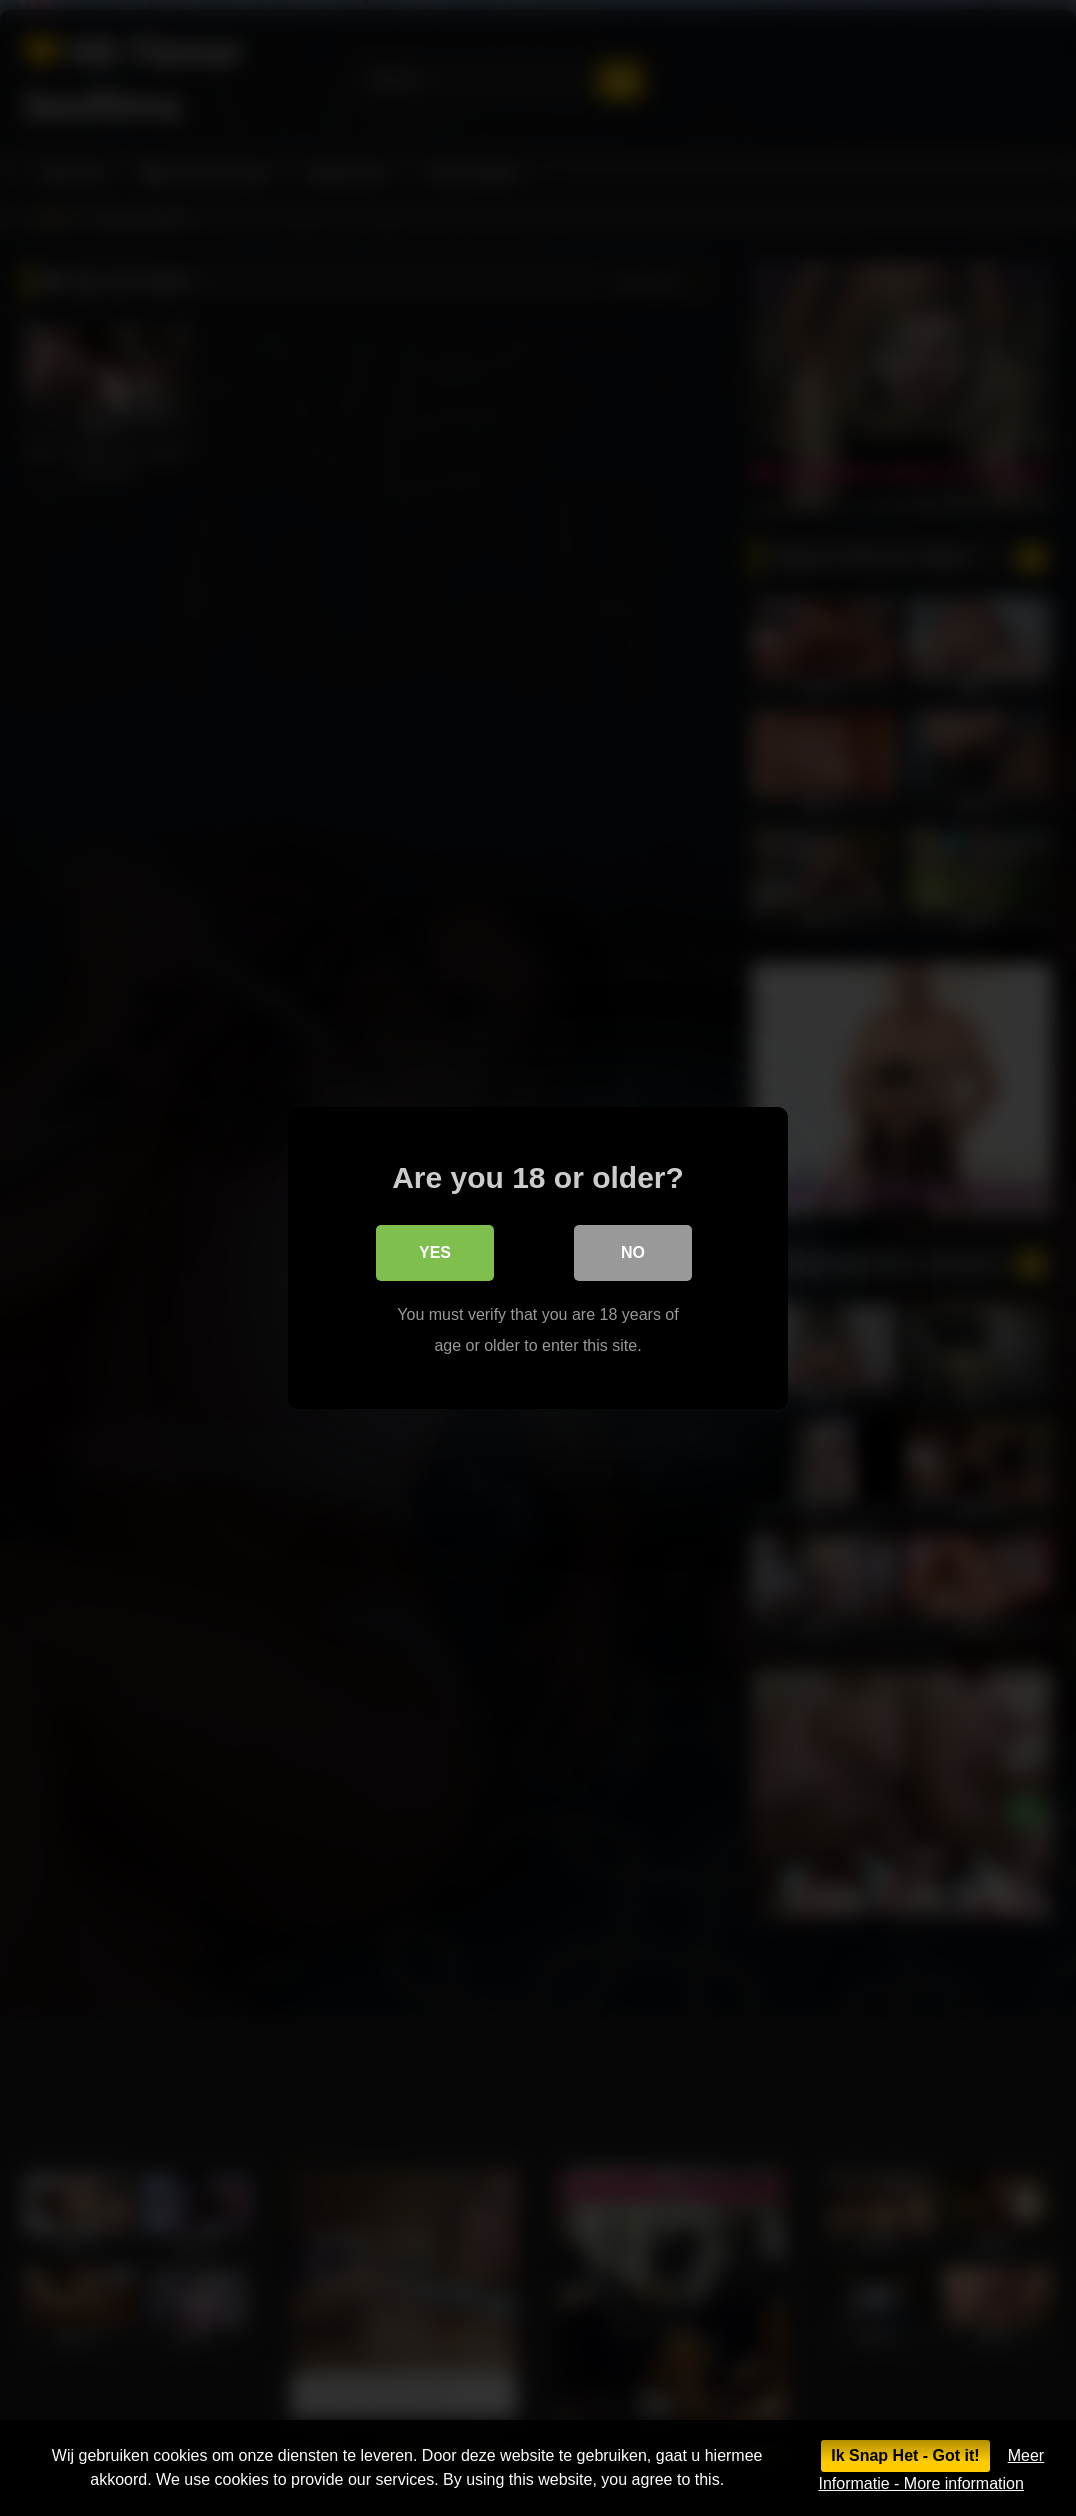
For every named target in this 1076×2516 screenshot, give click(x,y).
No (633, 1252)
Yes (435, 1252)
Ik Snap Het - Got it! (905, 2455)
